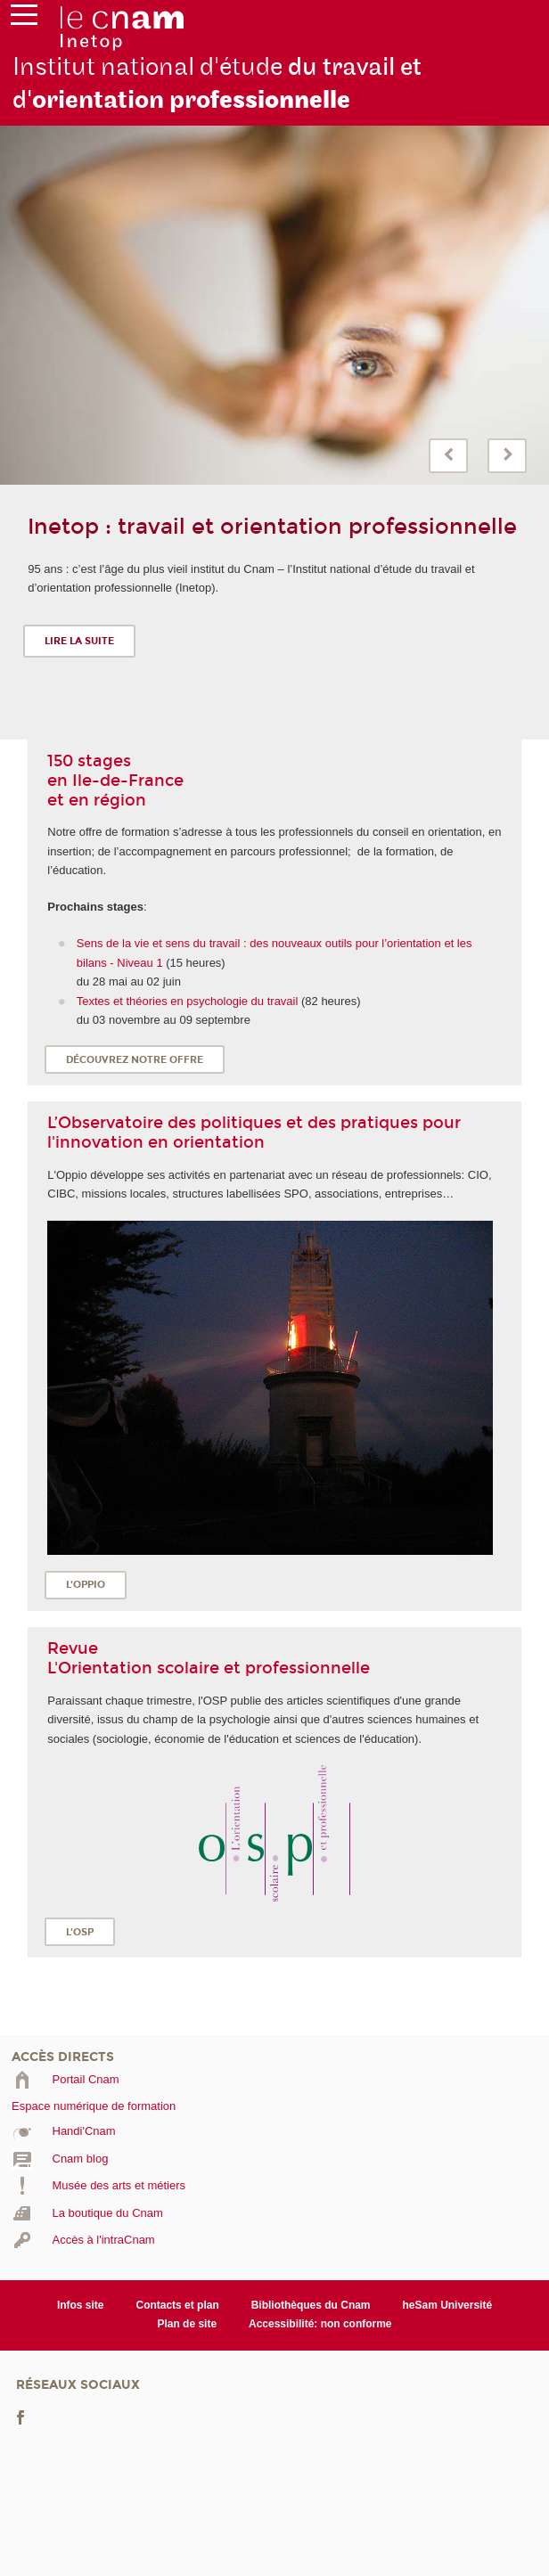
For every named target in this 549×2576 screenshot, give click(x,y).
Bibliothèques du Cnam (311, 2305)
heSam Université (448, 2305)
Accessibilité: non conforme (320, 2324)
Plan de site (187, 2324)
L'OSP (80, 1932)
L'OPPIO (85, 1585)
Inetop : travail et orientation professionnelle (272, 526)
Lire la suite (79, 641)
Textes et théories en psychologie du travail (189, 1001)
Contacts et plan (176, 2305)
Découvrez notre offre (134, 1060)
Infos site (80, 2305)
